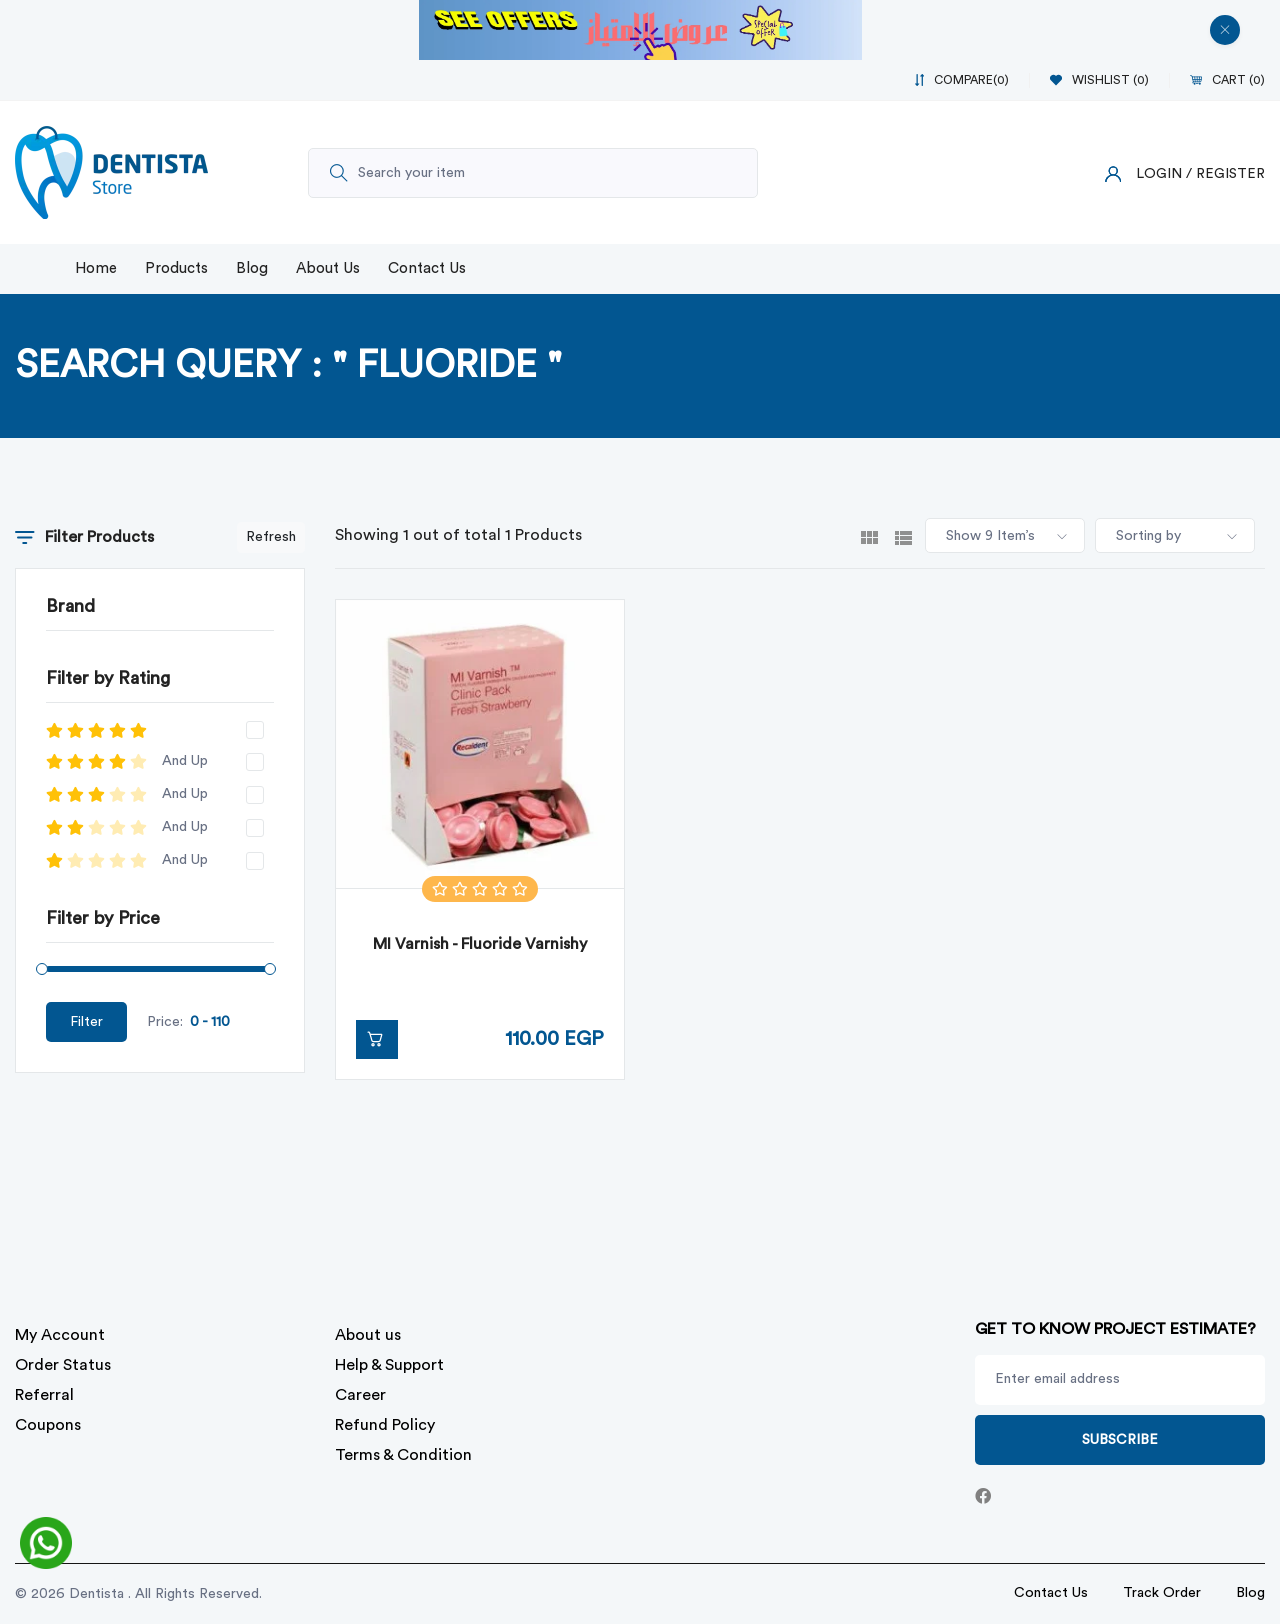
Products (176, 268)
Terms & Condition (403, 1455)
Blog (252, 268)
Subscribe (1120, 1440)
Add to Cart (369, 1039)
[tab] (869, 536)
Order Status (63, 1365)
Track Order (1162, 1593)
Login (1159, 174)
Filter (86, 1022)
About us (368, 1335)
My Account (60, 1335)
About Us (328, 268)
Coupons (48, 1425)
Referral (44, 1395)
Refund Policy (385, 1425)
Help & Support (389, 1365)
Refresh (271, 537)
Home (96, 268)
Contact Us (427, 268)
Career (360, 1395)
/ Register (1225, 174)
